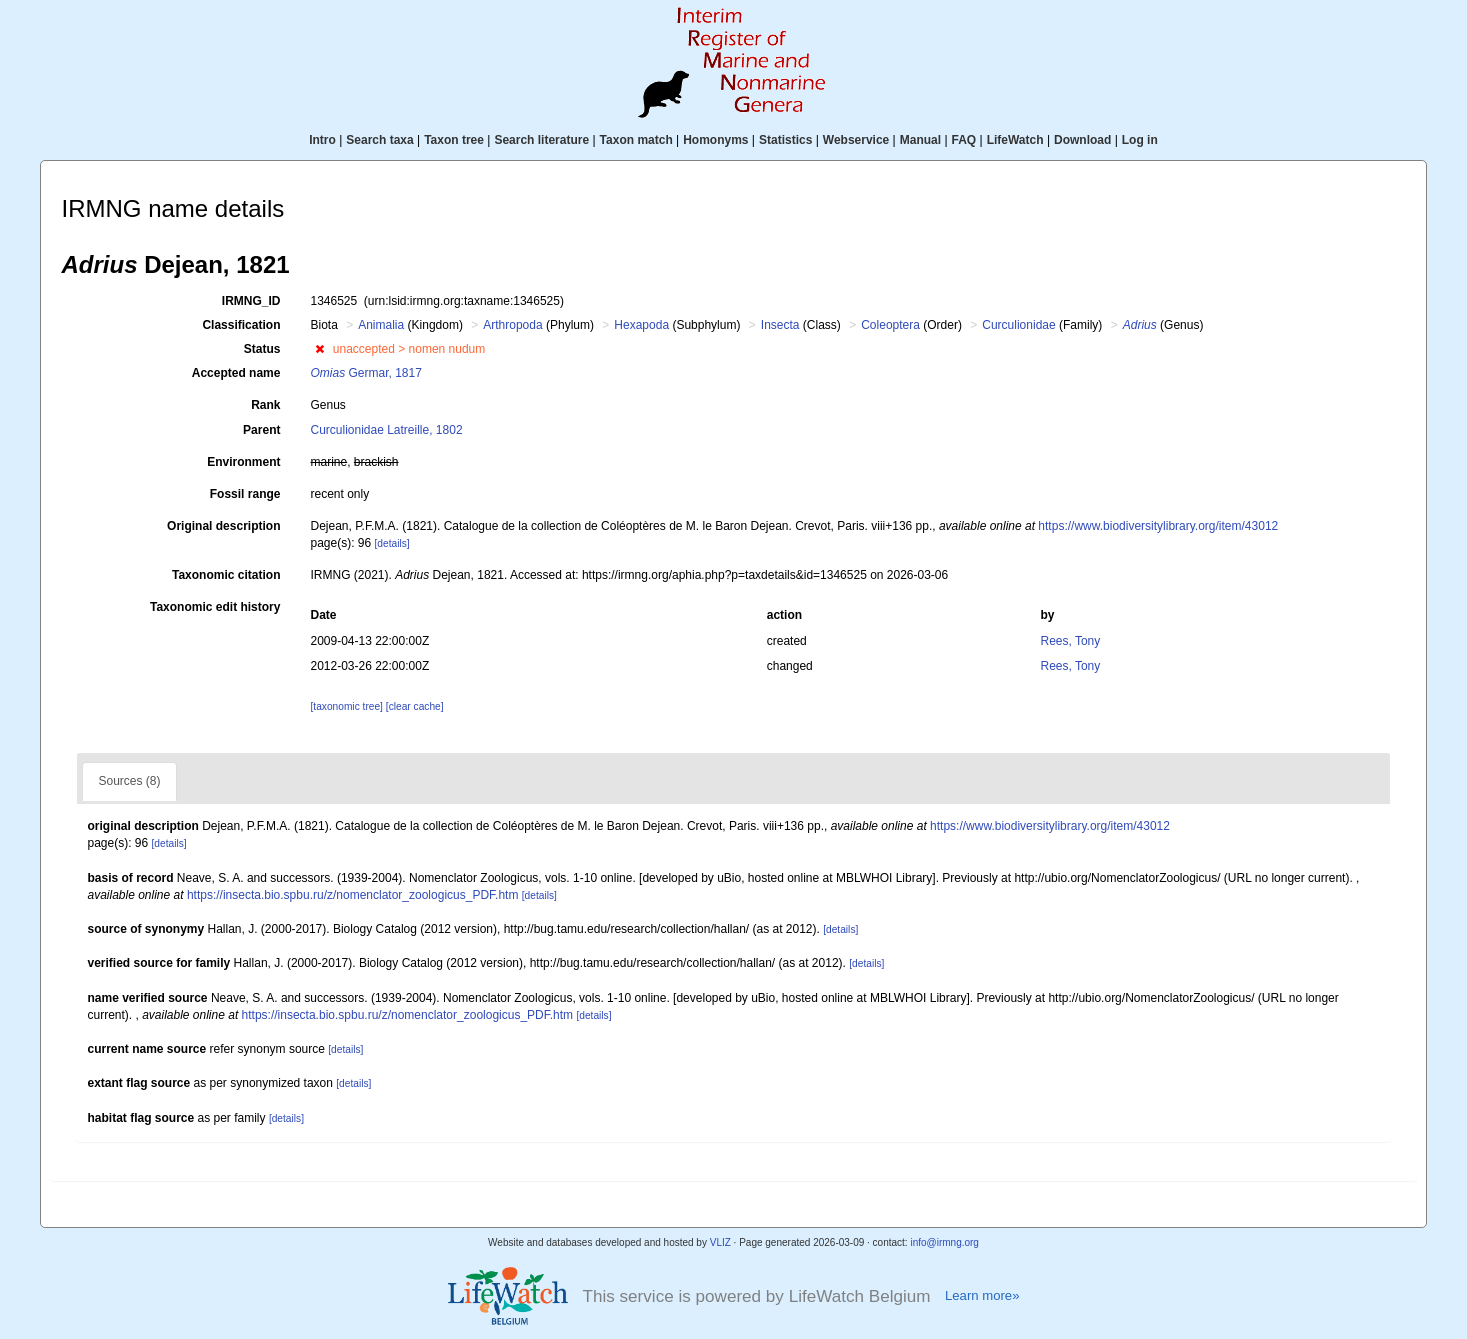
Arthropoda (512, 325)
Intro (322, 140)
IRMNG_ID (251, 301)
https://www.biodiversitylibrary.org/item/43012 (1158, 526)
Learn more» (982, 1295)
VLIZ (720, 1242)
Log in (1140, 140)
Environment (243, 462)
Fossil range (245, 494)
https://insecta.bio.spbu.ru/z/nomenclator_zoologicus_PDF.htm (353, 895)
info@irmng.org (944, 1242)
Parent (261, 430)
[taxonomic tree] (346, 706)
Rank (265, 405)
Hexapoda (641, 325)
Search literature (541, 140)
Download (1082, 140)
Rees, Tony (1070, 641)
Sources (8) (129, 781)
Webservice (856, 140)
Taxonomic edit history (215, 607)
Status (262, 349)
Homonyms (715, 140)
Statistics (785, 140)
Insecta (780, 325)
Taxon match (636, 140)
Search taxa (379, 140)
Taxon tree (454, 140)
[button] (319, 349)
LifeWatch (1015, 140)
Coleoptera (890, 325)
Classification (241, 325)
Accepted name (236, 373)
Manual (920, 140)
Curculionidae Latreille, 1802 (386, 430)
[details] (392, 543)
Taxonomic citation (226, 575)
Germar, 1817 (365, 373)
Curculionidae (1018, 325)
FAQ (964, 140)
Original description (223, 526)
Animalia (381, 325)
